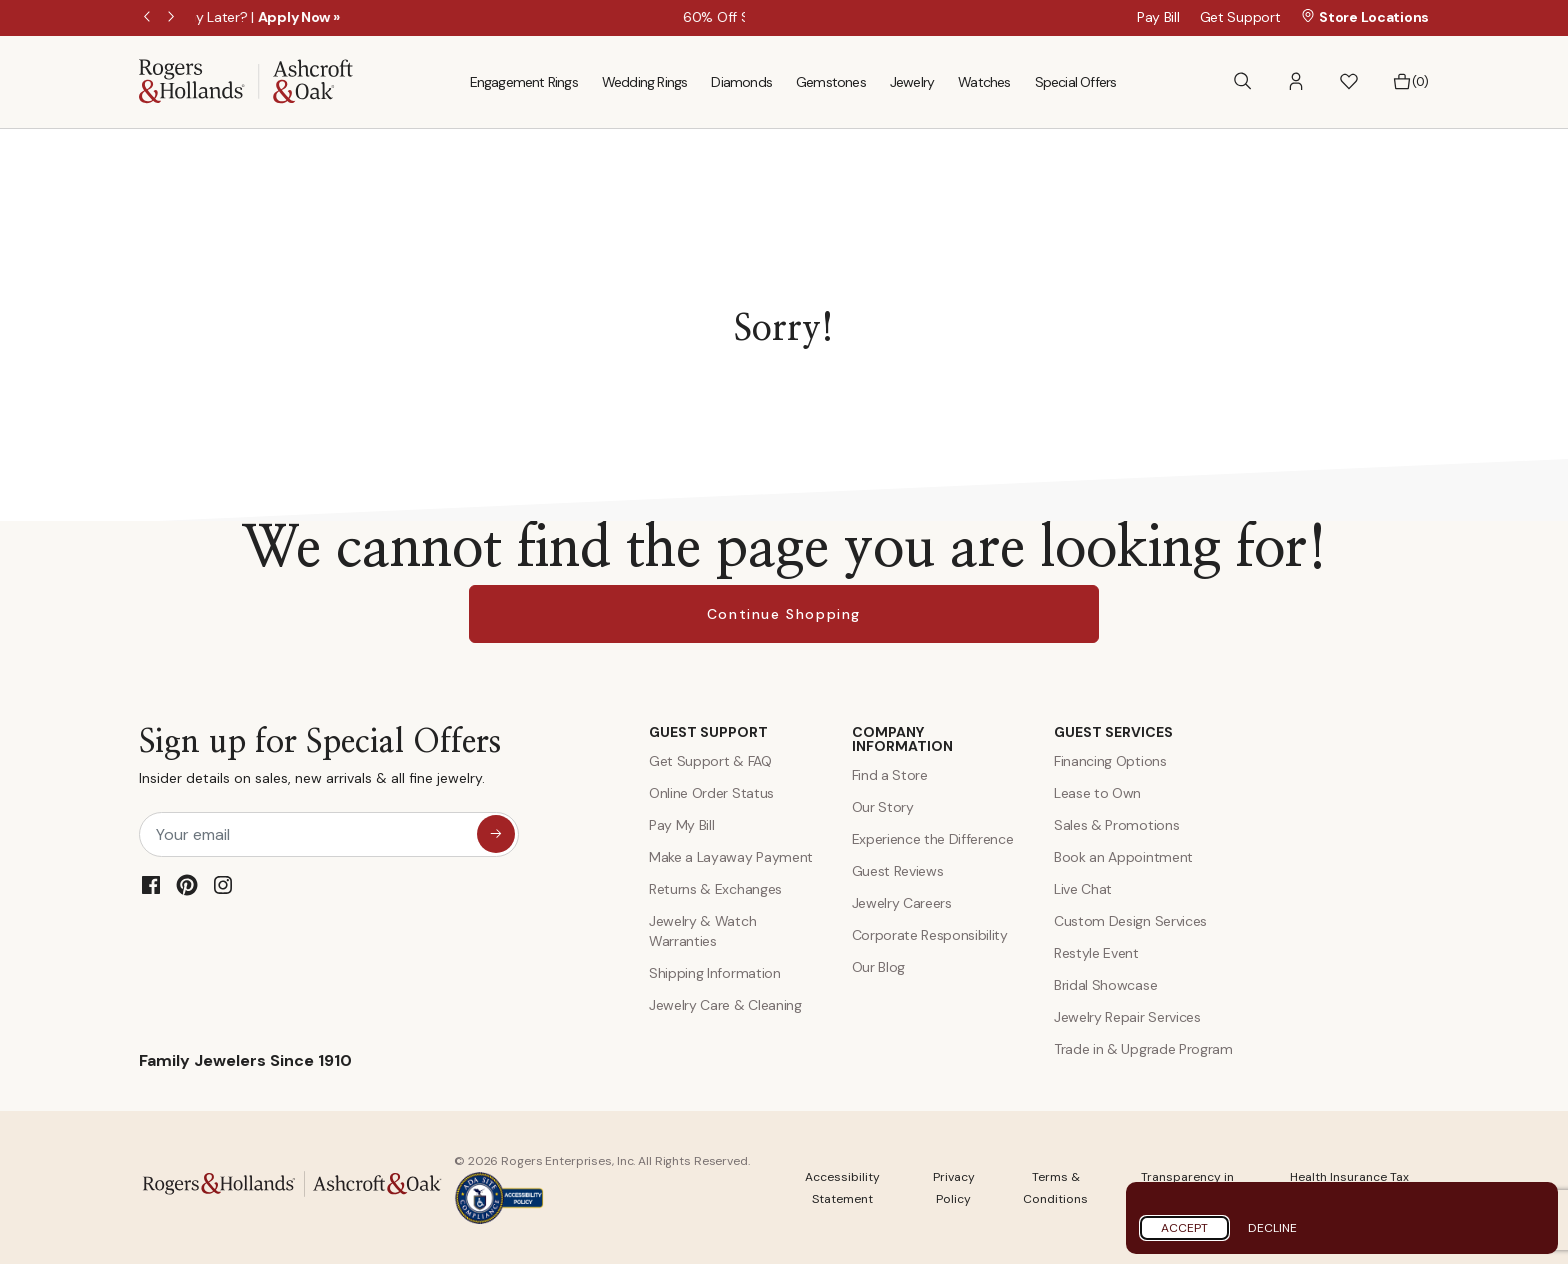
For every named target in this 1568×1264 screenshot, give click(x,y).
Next (173, 18)
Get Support (1240, 17)
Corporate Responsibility (930, 935)
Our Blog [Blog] (878, 967)
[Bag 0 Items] (1410, 82)
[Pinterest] (187, 885)
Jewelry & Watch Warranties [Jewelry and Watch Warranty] (702, 931)
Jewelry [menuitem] (912, 82)
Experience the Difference (933, 839)
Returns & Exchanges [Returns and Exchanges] (715, 889)
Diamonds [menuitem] (741, 82)
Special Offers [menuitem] (1076, 82)
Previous (149, 18)
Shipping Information (715, 973)
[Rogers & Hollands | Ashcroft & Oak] (246, 80)
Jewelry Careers (902, 903)
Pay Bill (1158, 17)
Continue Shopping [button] (784, 614)
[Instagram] (223, 885)
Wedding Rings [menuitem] (645, 82)
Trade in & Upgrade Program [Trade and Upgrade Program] (1143, 1049)
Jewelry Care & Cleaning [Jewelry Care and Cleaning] (725, 1005)
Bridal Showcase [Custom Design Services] (1105, 985)
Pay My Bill (681, 825)
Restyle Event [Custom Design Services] (1096, 953)
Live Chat (1083, 889)
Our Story (883, 807)
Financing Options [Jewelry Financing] (1110, 761)
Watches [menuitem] (984, 82)
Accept (1184, 1228)
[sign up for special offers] (496, 834)
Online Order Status (711, 793)
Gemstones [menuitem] (831, 82)
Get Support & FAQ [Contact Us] (710, 761)
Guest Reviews (898, 871)
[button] (1296, 81)
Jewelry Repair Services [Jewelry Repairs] (1127, 1017)
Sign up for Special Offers (320, 760)
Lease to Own (1097, 793)
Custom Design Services (1130, 921)
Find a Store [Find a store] (890, 775)
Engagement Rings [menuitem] (524, 82)
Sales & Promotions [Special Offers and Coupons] (1116, 825)
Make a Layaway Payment (731, 857)
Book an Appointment (1123, 857)
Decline (1272, 1228)
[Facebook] (151, 885)
